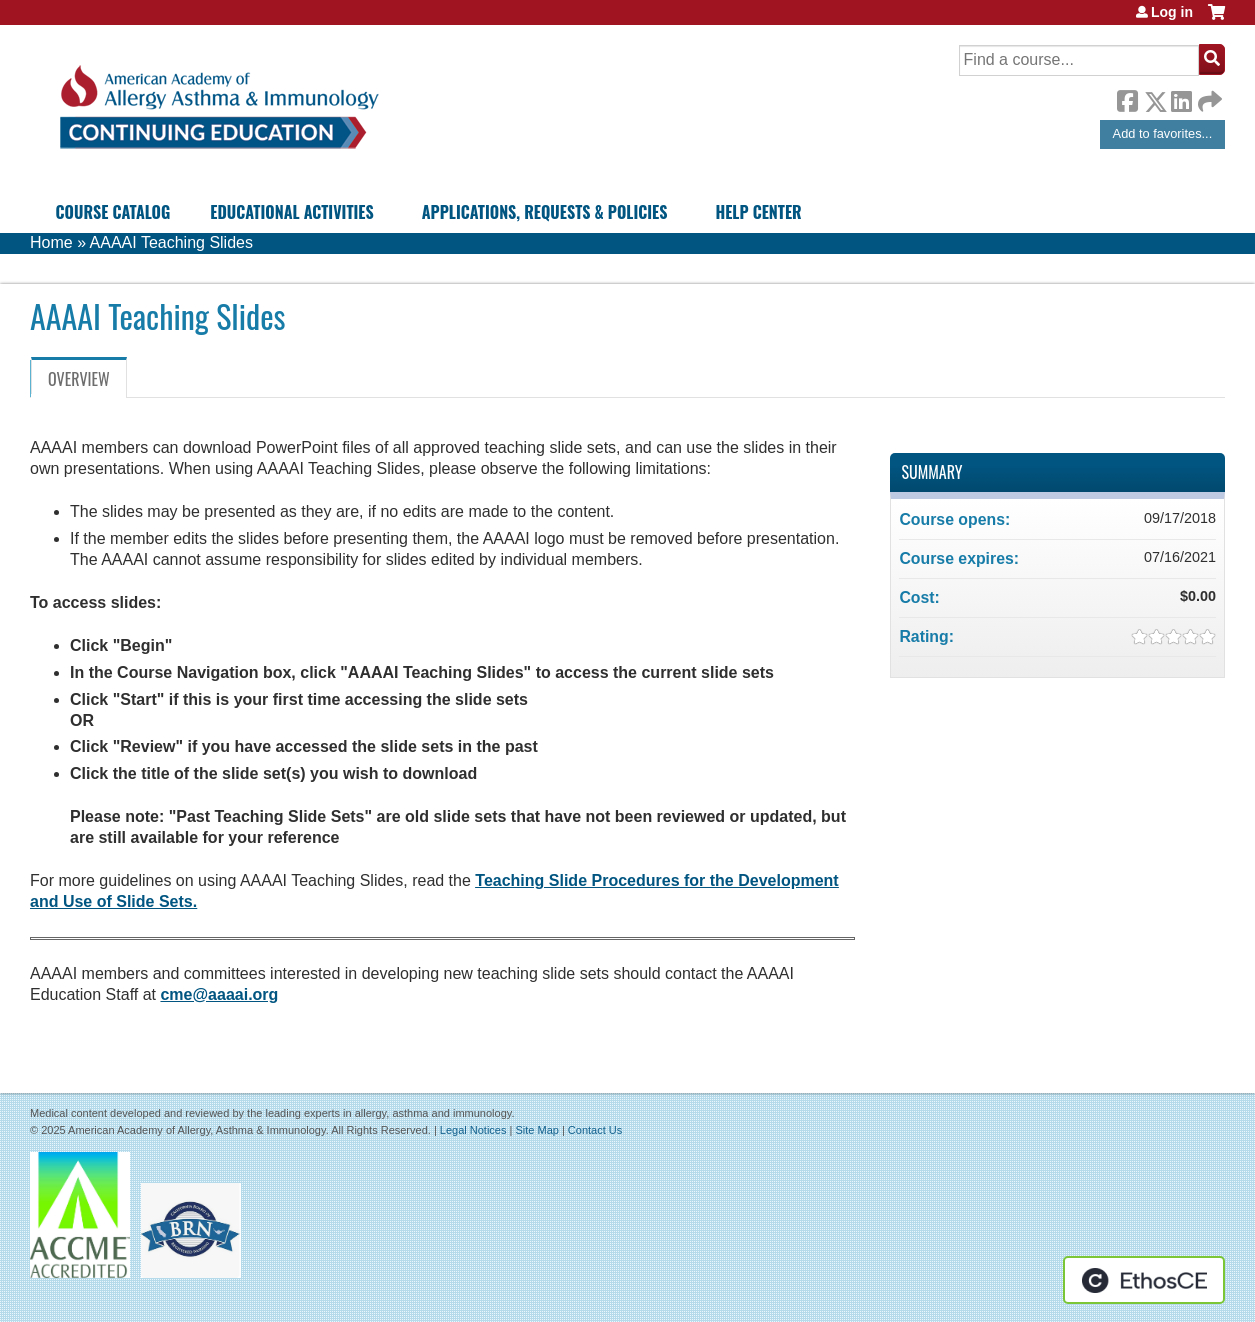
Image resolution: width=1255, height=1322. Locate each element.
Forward (1208, 96)
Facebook (1127, 98)
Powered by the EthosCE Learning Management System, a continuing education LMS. (1144, 1280)
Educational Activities (291, 212)
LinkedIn (1181, 98)
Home (51, 242)
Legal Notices (473, 1130)
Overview (79, 379)
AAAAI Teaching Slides (171, 242)
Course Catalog (113, 212)
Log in (1172, 12)
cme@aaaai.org (219, 994)
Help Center (758, 212)
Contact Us (595, 1130)
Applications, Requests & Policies (545, 212)
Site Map (536, 1130)
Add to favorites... (1163, 133)
